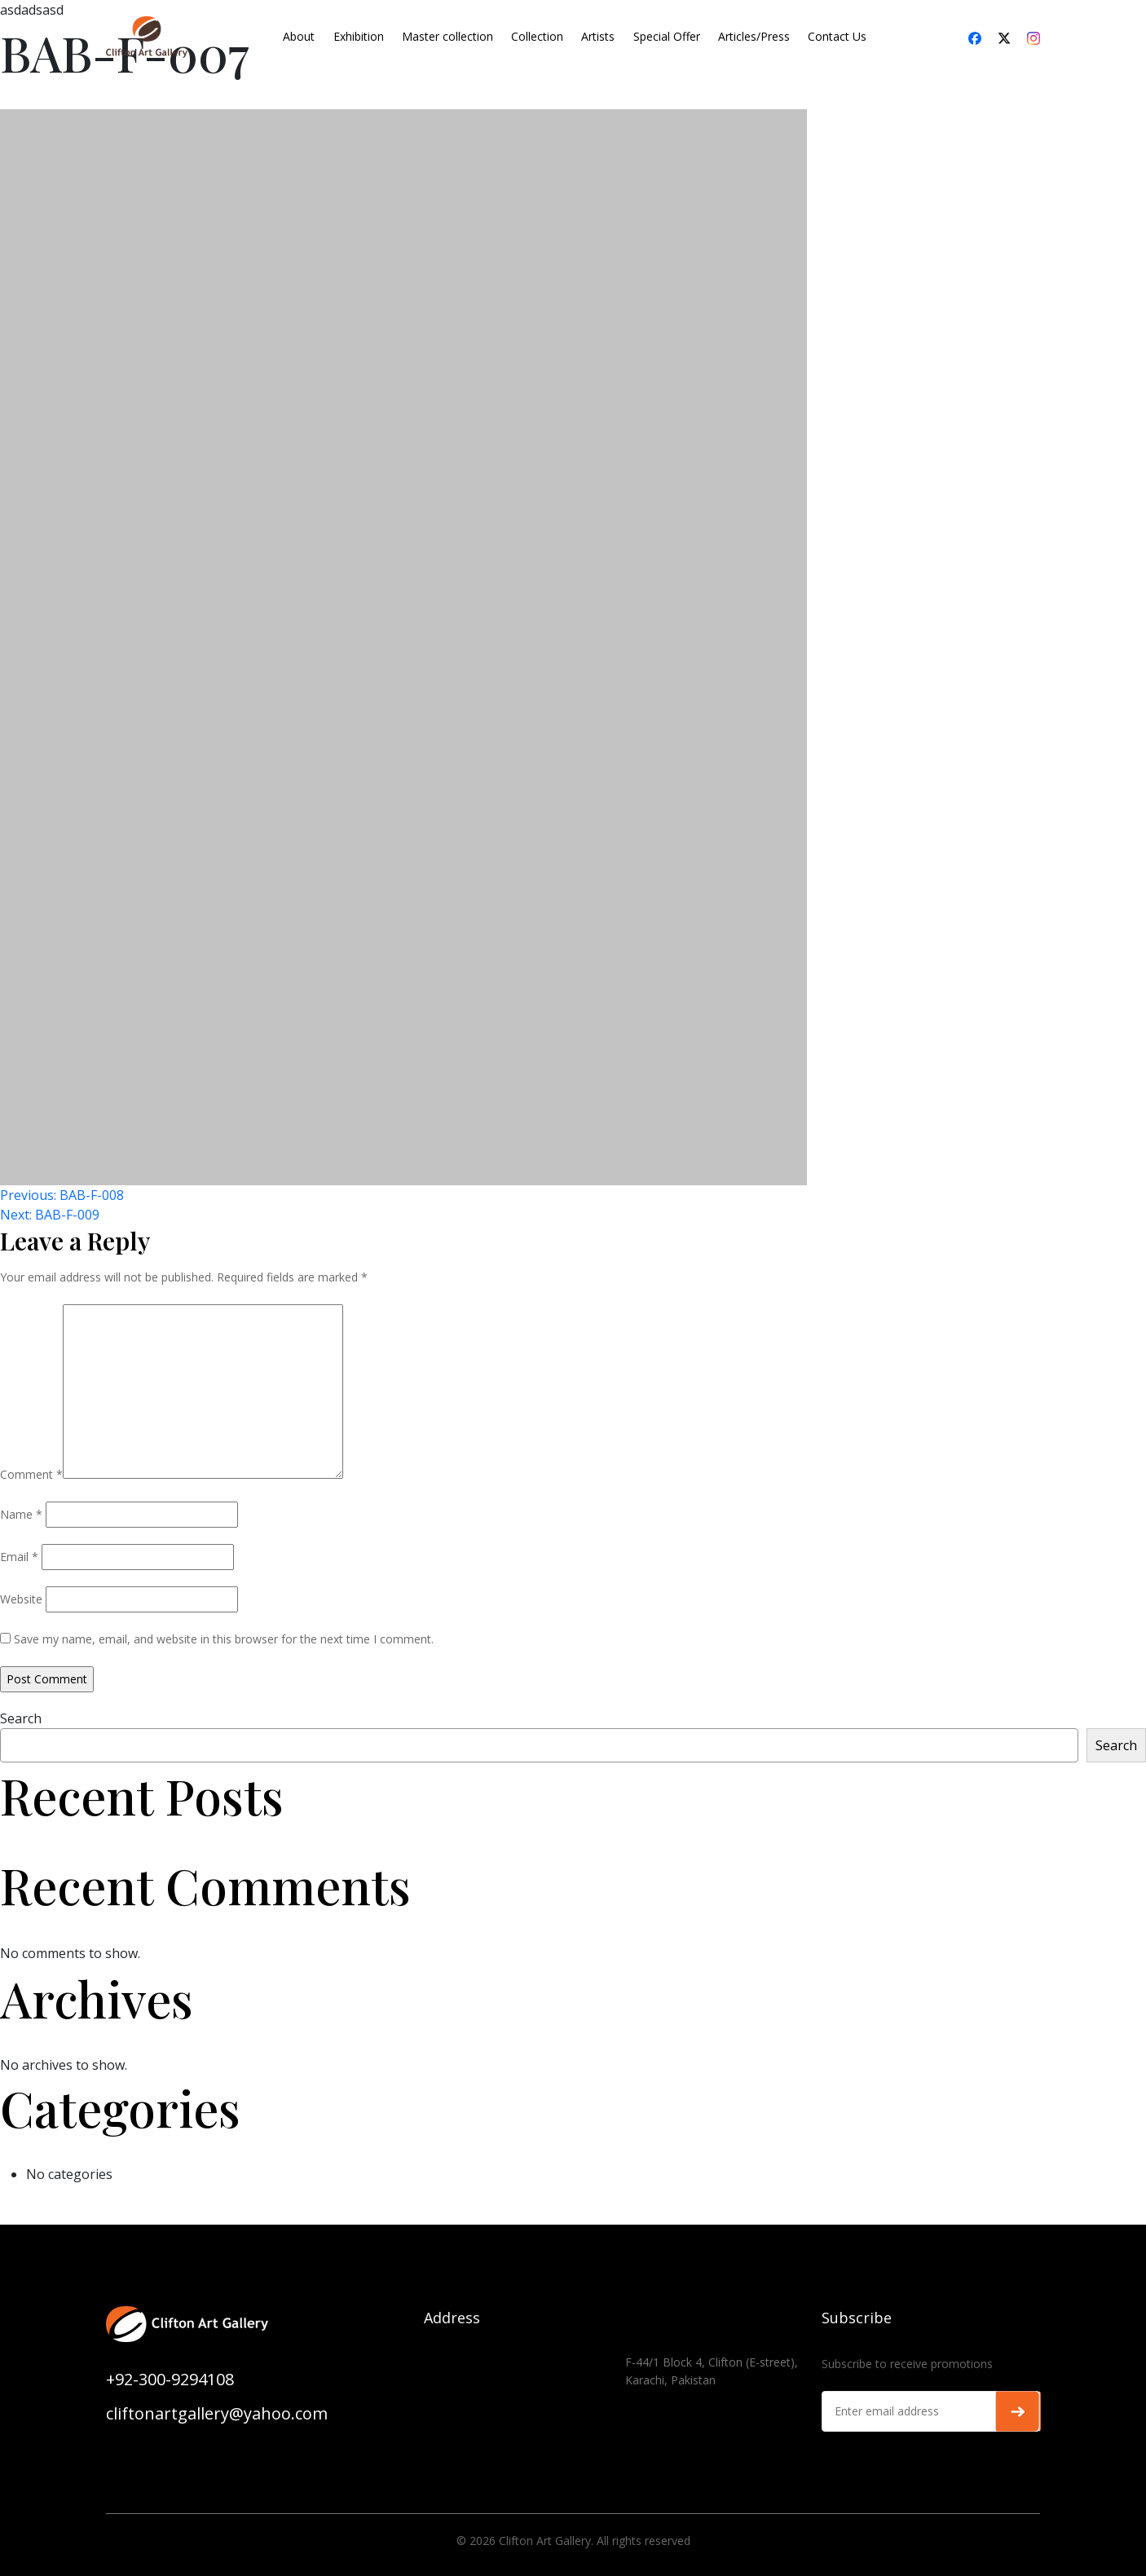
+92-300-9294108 (170, 2379)
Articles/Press (754, 36)
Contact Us (837, 36)
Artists (598, 36)
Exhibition (358, 36)
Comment (31, 1474)
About (299, 36)
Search (21, 1718)
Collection (537, 36)
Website (21, 1599)
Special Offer (666, 36)
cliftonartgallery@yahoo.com (217, 2413)
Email (19, 1556)
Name (21, 1514)
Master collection (447, 36)
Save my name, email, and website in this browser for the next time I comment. (224, 1639)
